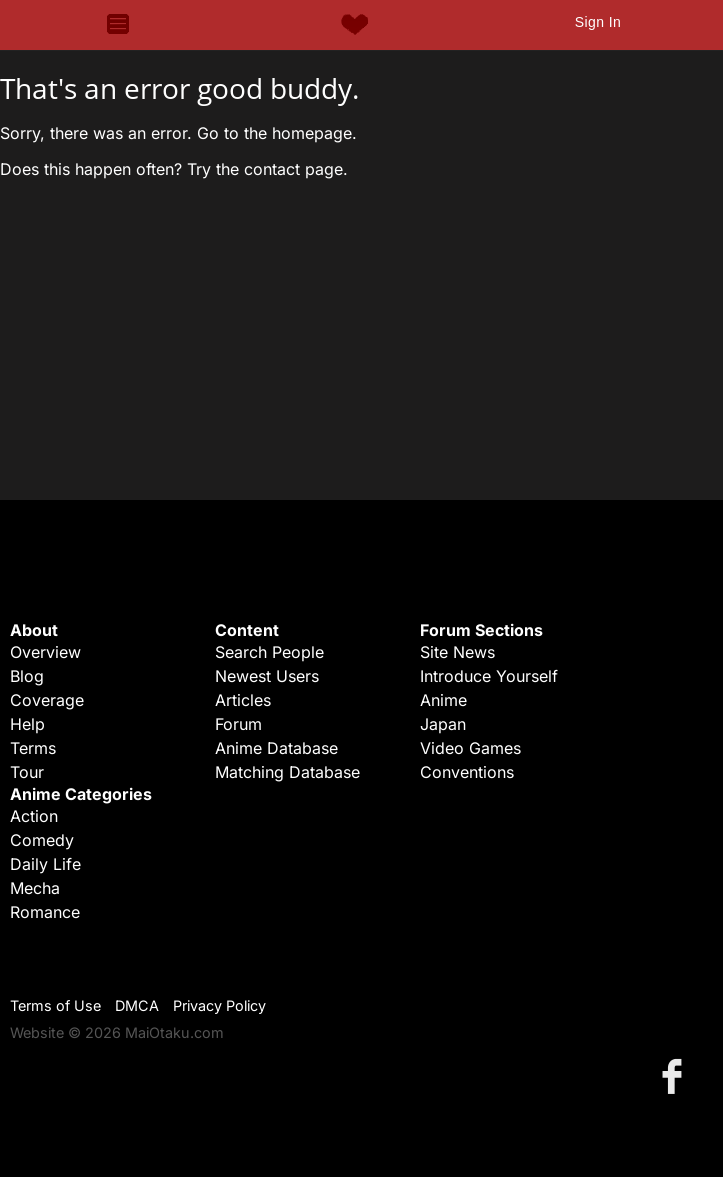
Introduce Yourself (489, 676)
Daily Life (45, 864)
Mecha (35, 888)
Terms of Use (55, 1005)
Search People (269, 652)
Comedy (42, 840)
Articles (243, 700)
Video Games (470, 748)
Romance (45, 912)
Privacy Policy (219, 1005)
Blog (27, 676)
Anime (443, 700)
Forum (238, 724)
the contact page (279, 169)
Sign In (598, 22)
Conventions (467, 772)
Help (27, 724)
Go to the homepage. (277, 133)
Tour (27, 772)
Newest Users (267, 676)
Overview (45, 652)
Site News (457, 652)
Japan (443, 724)
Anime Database (276, 748)
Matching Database (287, 772)
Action (34, 816)
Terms (33, 748)
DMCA (137, 1005)
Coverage (47, 700)
